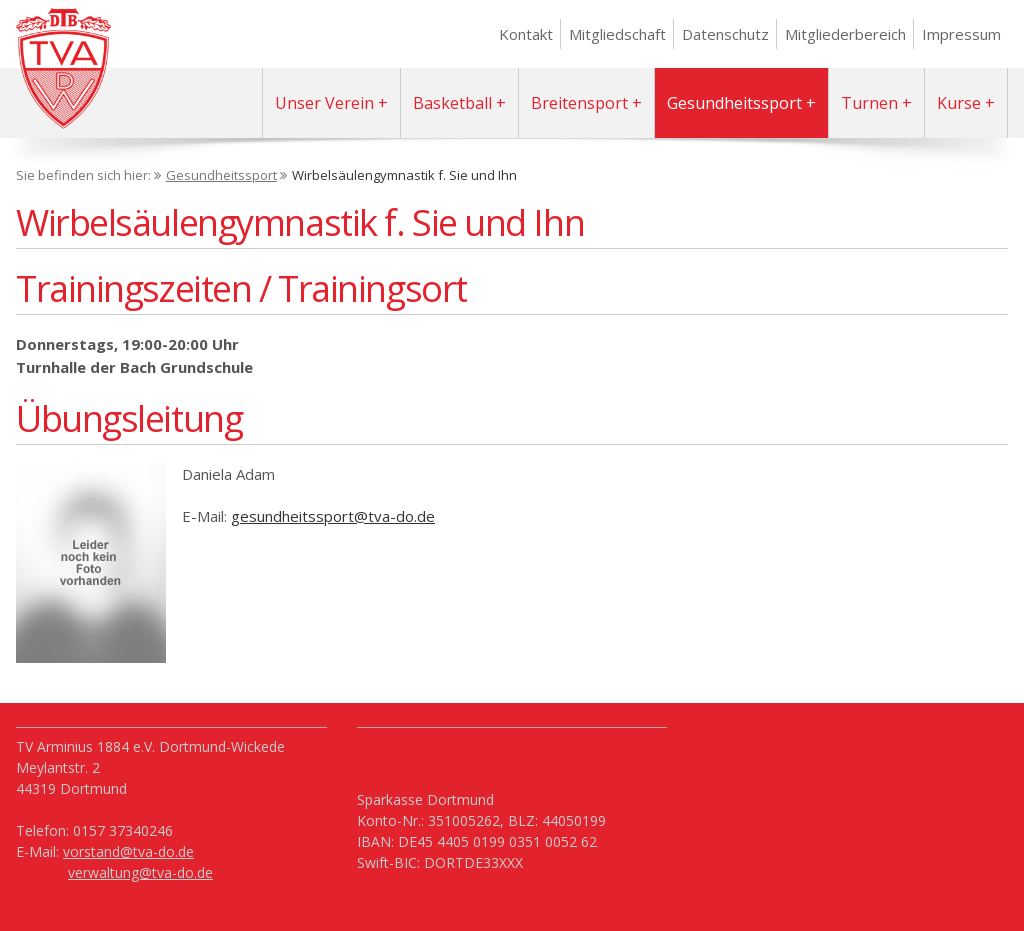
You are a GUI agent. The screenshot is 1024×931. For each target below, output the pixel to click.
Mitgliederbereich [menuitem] (845, 34)
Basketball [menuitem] (452, 103)
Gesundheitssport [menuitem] (734, 103)
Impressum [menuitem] (961, 34)
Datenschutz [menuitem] (725, 34)
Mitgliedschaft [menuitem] (617, 34)
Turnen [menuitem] (869, 103)
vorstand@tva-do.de (128, 851)
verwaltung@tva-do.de (140, 872)
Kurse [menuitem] (959, 103)
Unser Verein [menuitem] (324, 103)
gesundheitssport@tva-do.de (333, 516)
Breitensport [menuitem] (579, 103)
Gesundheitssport (221, 175)
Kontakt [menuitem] (526, 34)
